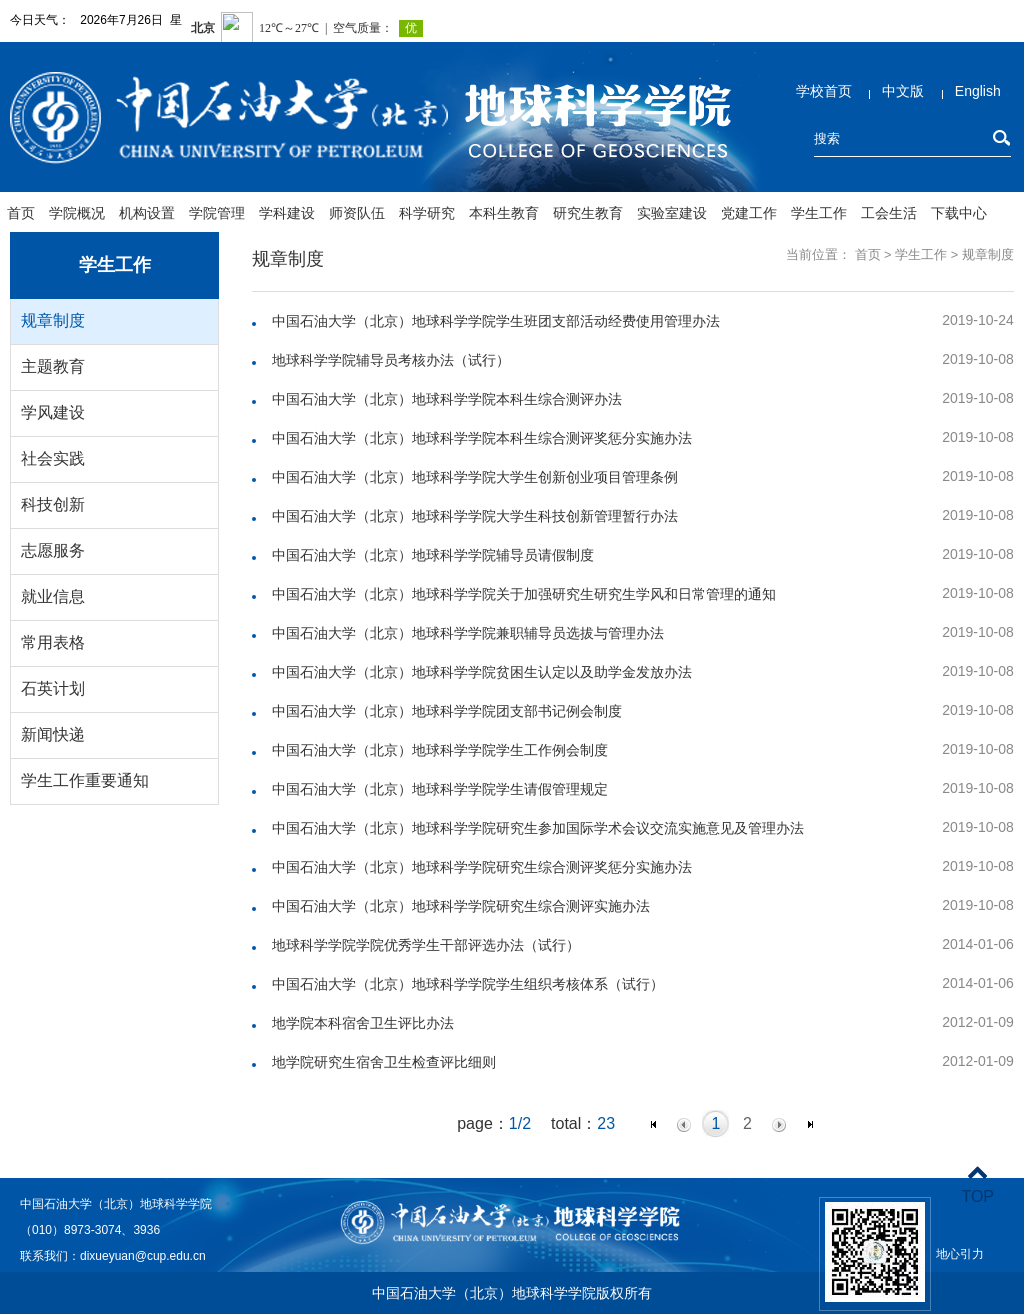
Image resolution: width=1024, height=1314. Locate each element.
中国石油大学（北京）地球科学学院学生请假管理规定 (440, 789)
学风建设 (53, 412)
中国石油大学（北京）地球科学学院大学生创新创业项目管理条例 (475, 477)
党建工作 (749, 213)
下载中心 (959, 213)
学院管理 (217, 213)
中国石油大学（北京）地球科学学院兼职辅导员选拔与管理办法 (468, 633)
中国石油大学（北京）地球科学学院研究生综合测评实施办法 (461, 906)
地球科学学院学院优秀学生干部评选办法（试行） (426, 945)
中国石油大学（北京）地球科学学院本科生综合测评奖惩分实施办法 (482, 438)
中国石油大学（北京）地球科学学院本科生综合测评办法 (447, 399)
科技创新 (53, 504)
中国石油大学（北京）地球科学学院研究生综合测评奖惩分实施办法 (482, 867)
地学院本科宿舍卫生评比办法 (363, 1023)
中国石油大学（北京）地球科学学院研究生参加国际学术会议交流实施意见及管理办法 (538, 828)
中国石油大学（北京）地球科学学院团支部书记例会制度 (447, 711)
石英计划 (53, 688)
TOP (977, 1184)
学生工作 (819, 213)
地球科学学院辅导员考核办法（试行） (391, 360)
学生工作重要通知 (85, 780)
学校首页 (824, 91)
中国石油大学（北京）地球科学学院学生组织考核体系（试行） (468, 984)
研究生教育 (588, 213)
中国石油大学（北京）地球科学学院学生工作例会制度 (440, 750)
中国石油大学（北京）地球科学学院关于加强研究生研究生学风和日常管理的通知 (524, 594)
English (978, 91)
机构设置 (147, 213)
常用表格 (53, 642)
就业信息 (53, 596)
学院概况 (77, 213)
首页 (21, 213)
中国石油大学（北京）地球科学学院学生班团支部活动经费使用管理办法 (496, 321)
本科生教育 (504, 213)
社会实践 (53, 458)
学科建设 (287, 213)
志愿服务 (53, 550)
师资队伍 (357, 213)
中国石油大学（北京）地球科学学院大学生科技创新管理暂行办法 (475, 516)
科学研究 (427, 213)
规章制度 (53, 320)
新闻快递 (53, 734)
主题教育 (53, 366)
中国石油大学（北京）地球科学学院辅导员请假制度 (433, 555)
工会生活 (889, 213)
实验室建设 (672, 213)
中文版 (903, 91)
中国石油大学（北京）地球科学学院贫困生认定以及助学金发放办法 (482, 672)
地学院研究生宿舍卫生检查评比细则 (384, 1062)
